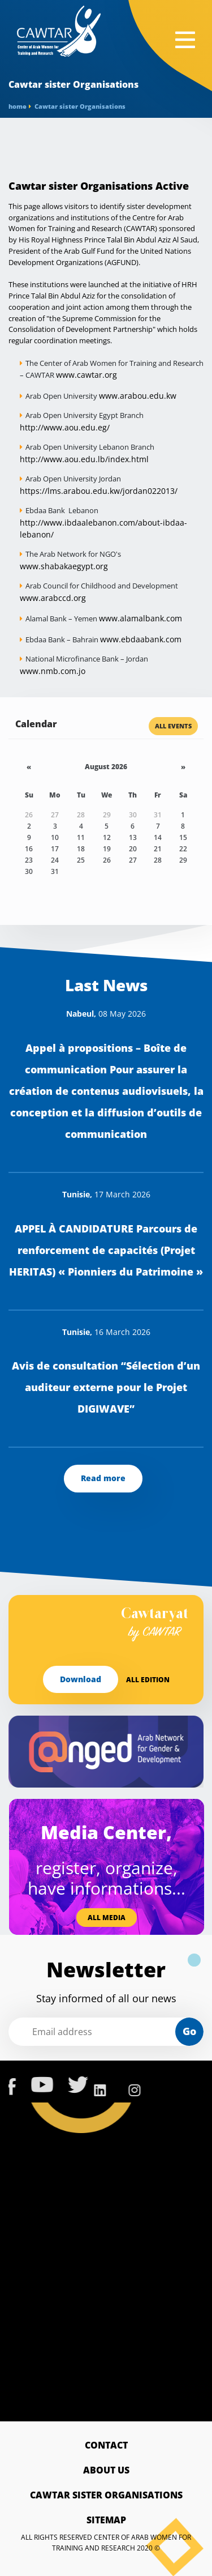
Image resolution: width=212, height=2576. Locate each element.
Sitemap (106, 2520)
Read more (103, 1478)
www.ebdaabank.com (140, 639)
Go (189, 2031)
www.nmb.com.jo (52, 671)
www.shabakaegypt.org (64, 566)
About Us (106, 2470)
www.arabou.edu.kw (137, 395)
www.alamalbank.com (140, 618)
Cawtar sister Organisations (106, 2495)
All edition (148, 1679)
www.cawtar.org (86, 374)
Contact (106, 2445)
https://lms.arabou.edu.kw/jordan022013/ (99, 490)
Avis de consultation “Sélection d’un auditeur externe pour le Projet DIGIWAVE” (106, 1387)
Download (80, 1679)
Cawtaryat (155, 1624)
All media (107, 1917)
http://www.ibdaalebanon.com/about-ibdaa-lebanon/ (103, 528)
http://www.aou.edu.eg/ (65, 427)
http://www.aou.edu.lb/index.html (84, 459)
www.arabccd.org (53, 597)
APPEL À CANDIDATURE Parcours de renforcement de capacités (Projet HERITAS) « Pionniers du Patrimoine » (106, 1250)
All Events (173, 726)
